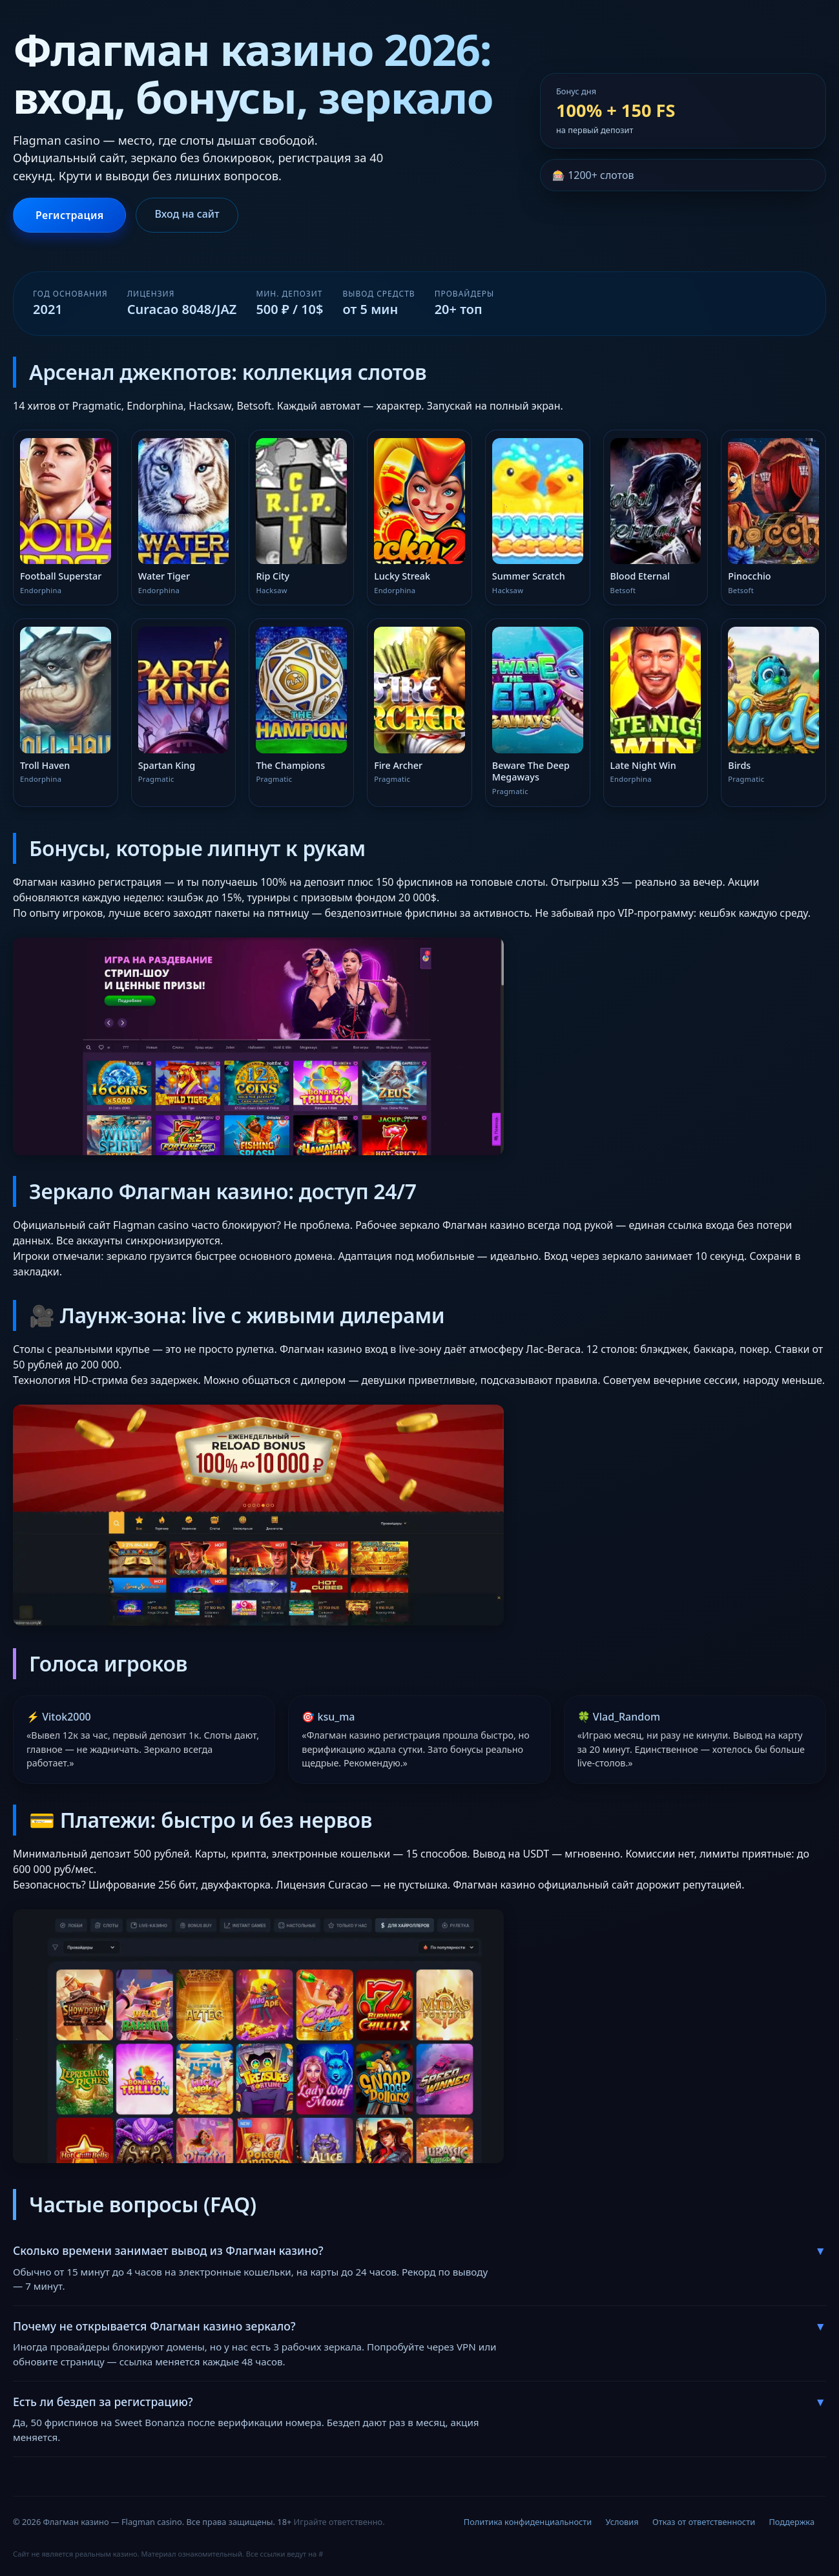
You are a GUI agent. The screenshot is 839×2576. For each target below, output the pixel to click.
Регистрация (69, 215)
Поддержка (791, 2522)
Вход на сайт (186, 214)
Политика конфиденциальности (528, 2522)
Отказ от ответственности (703, 2522)
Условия (622, 2522)
